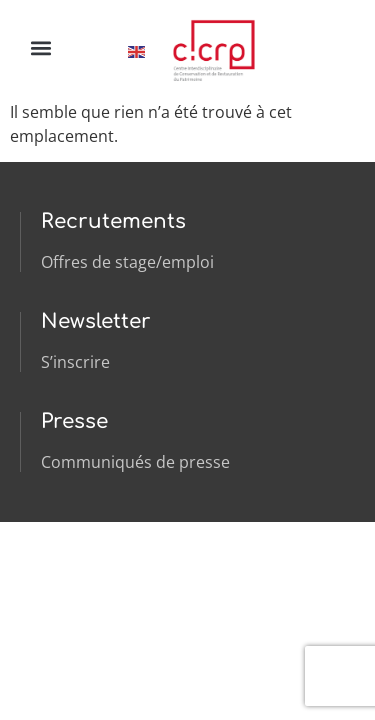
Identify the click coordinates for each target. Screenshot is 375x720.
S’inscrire (75, 362)
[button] (40, 47)
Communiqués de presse (135, 462)
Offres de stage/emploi (127, 262)
